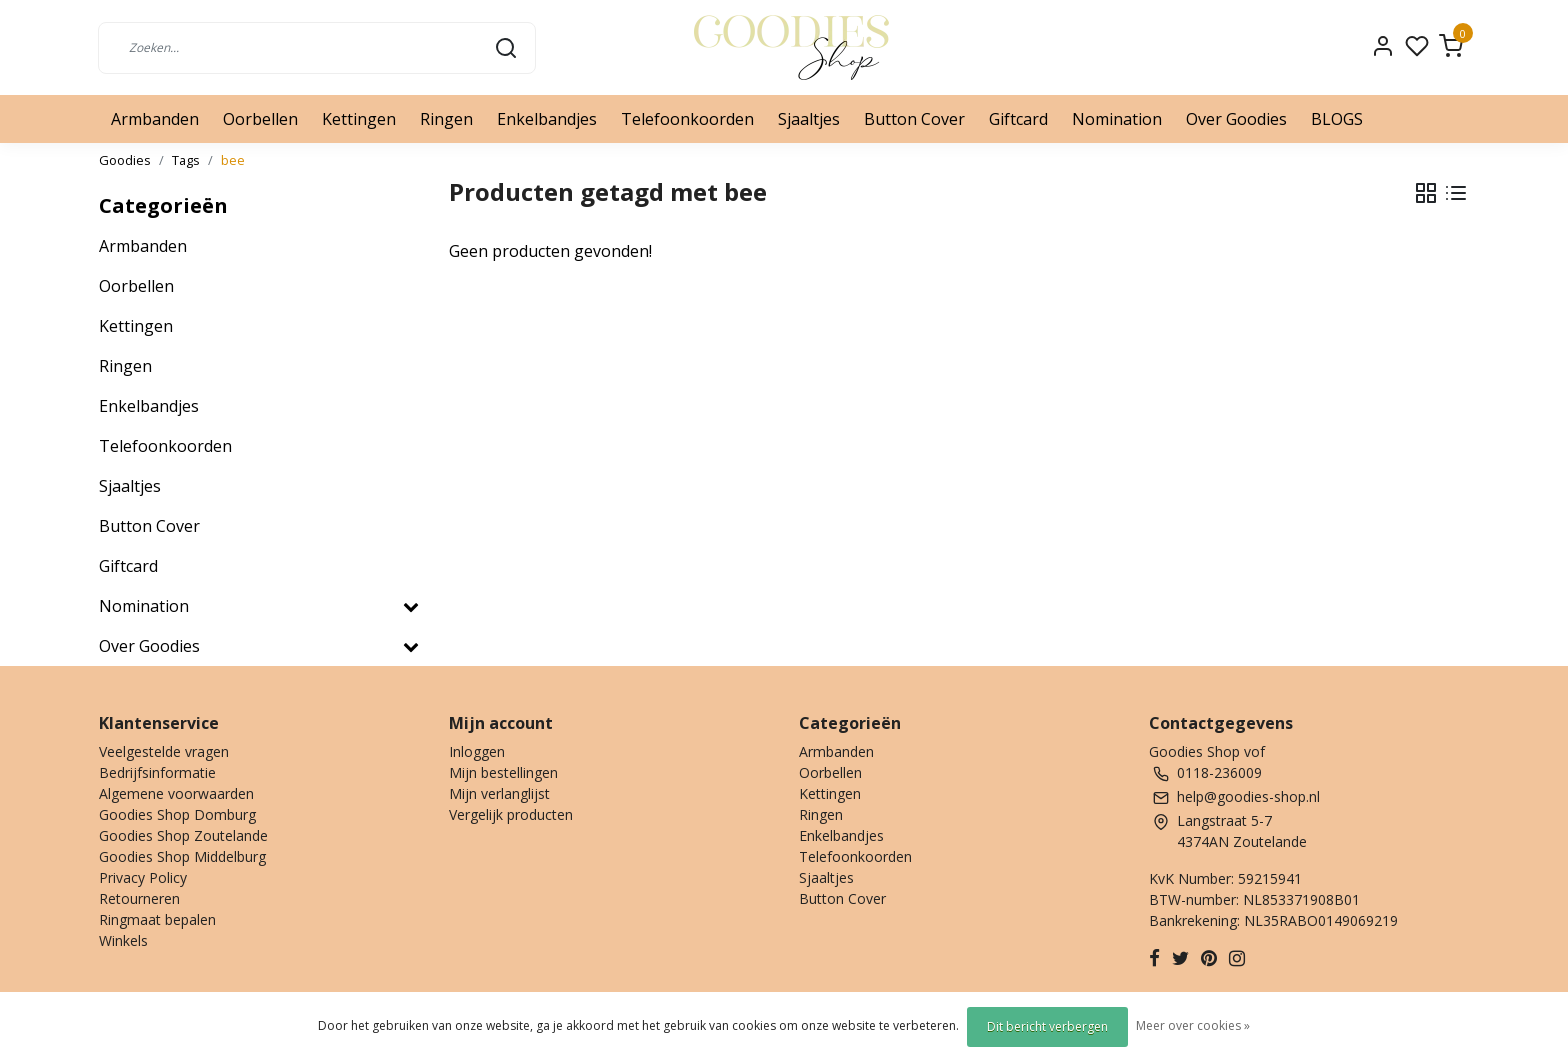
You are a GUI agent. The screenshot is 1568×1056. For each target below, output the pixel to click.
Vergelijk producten (511, 814)
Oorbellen (260, 119)
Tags (186, 160)
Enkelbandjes (547, 119)
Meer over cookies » (1193, 1025)
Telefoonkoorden (687, 119)
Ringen (446, 119)
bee (233, 160)
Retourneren (139, 898)
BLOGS (1337, 119)
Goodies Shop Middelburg (182, 856)
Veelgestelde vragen (164, 751)
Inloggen (477, 751)
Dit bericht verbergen (1047, 1026)
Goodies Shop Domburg (177, 814)
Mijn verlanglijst (499, 793)
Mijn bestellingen (503, 772)
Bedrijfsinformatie (157, 772)
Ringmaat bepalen (157, 919)
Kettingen (359, 119)
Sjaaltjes (809, 119)
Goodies (125, 160)
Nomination (1117, 119)
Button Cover (914, 119)
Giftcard (1018, 119)
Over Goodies (1236, 119)
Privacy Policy (143, 877)
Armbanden (155, 119)
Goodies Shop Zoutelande (183, 835)
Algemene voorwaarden (176, 793)
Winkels (123, 940)
